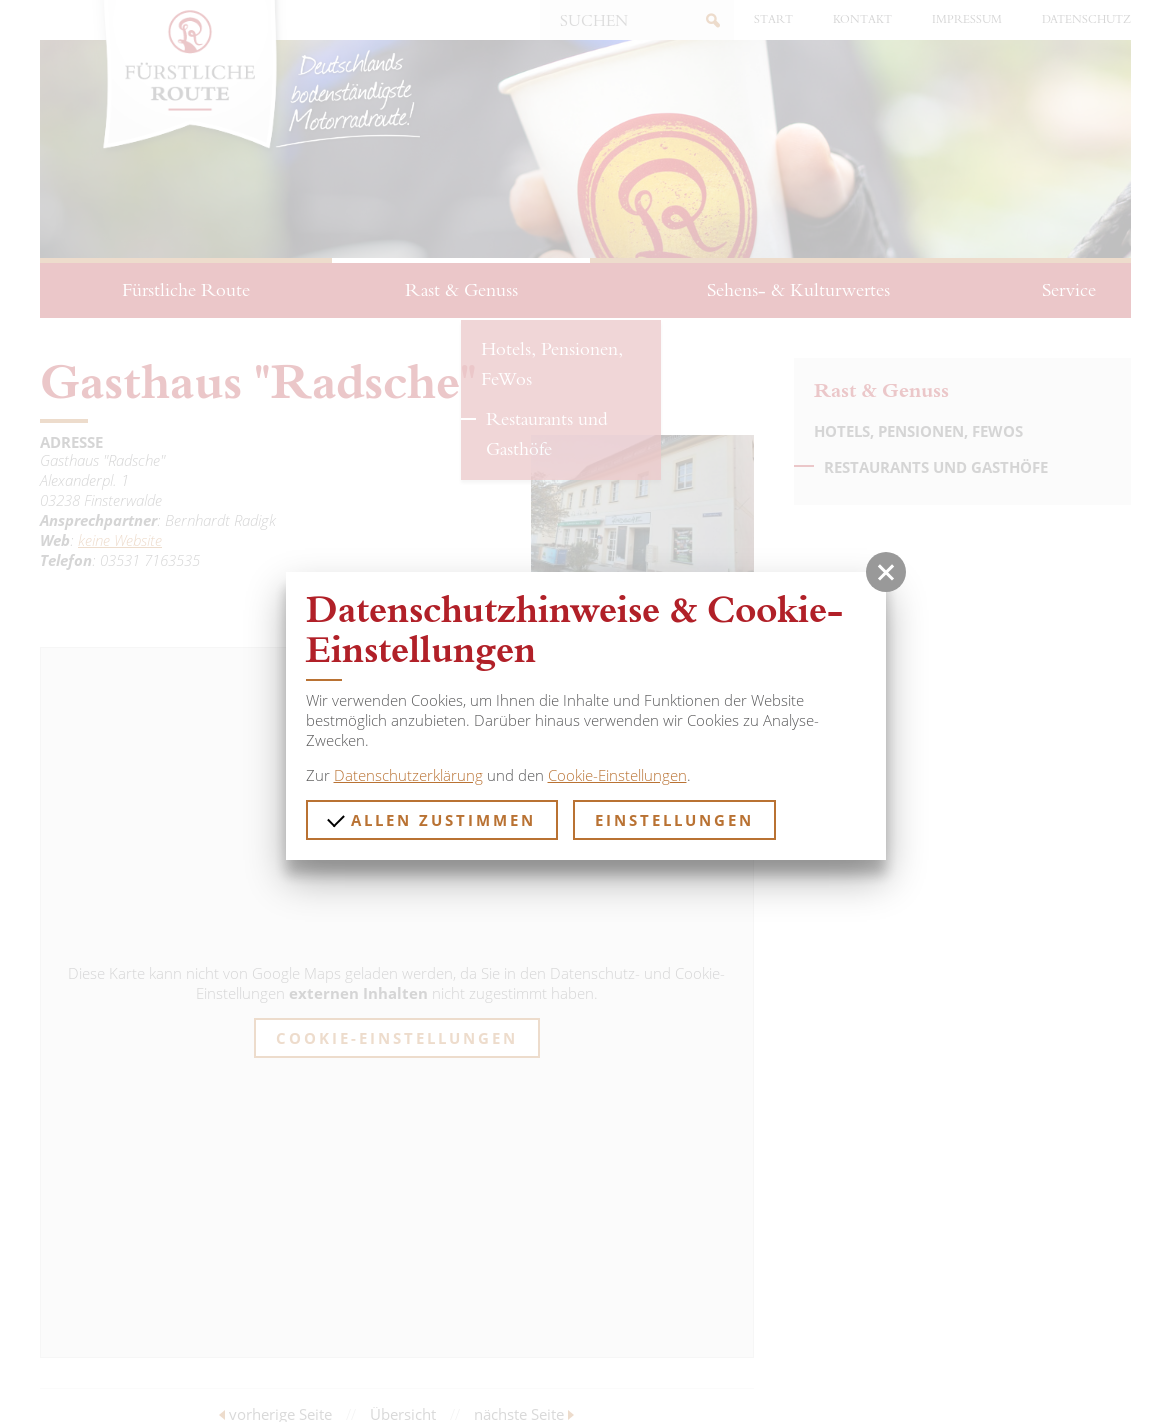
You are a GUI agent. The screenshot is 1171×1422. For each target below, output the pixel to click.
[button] (886, 572)
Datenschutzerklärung (408, 775)
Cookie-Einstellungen (617, 775)
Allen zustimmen (431, 819)
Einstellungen (674, 820)
